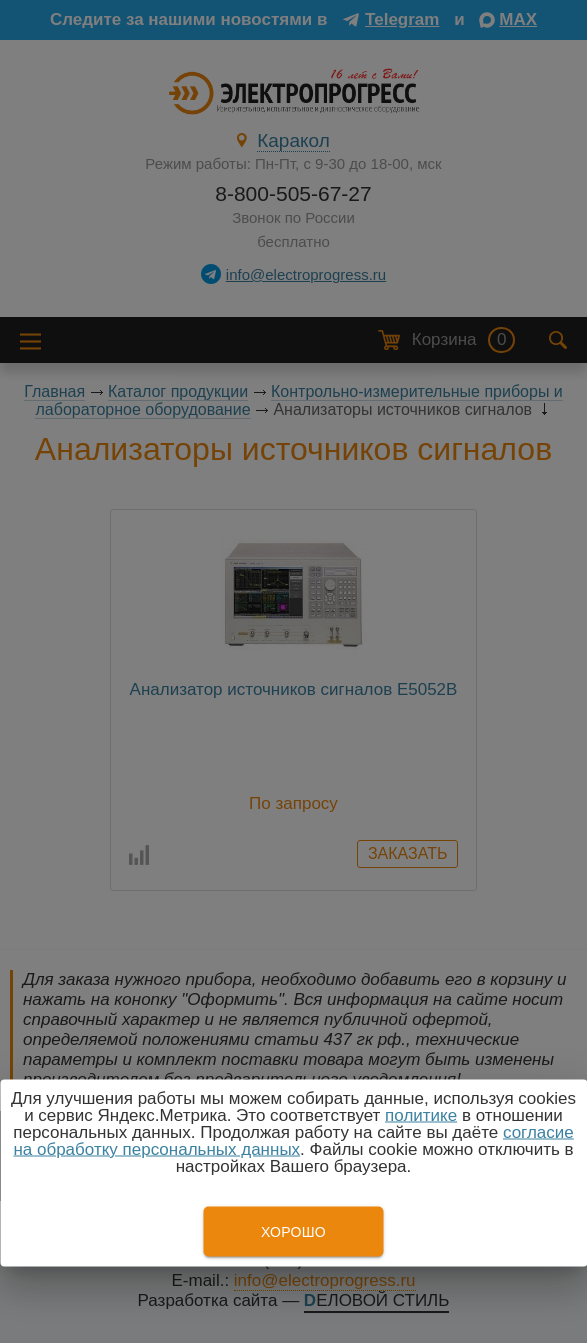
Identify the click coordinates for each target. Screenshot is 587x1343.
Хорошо (293, 1232)
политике (421, 1115)
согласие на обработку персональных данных (293, 1141)
